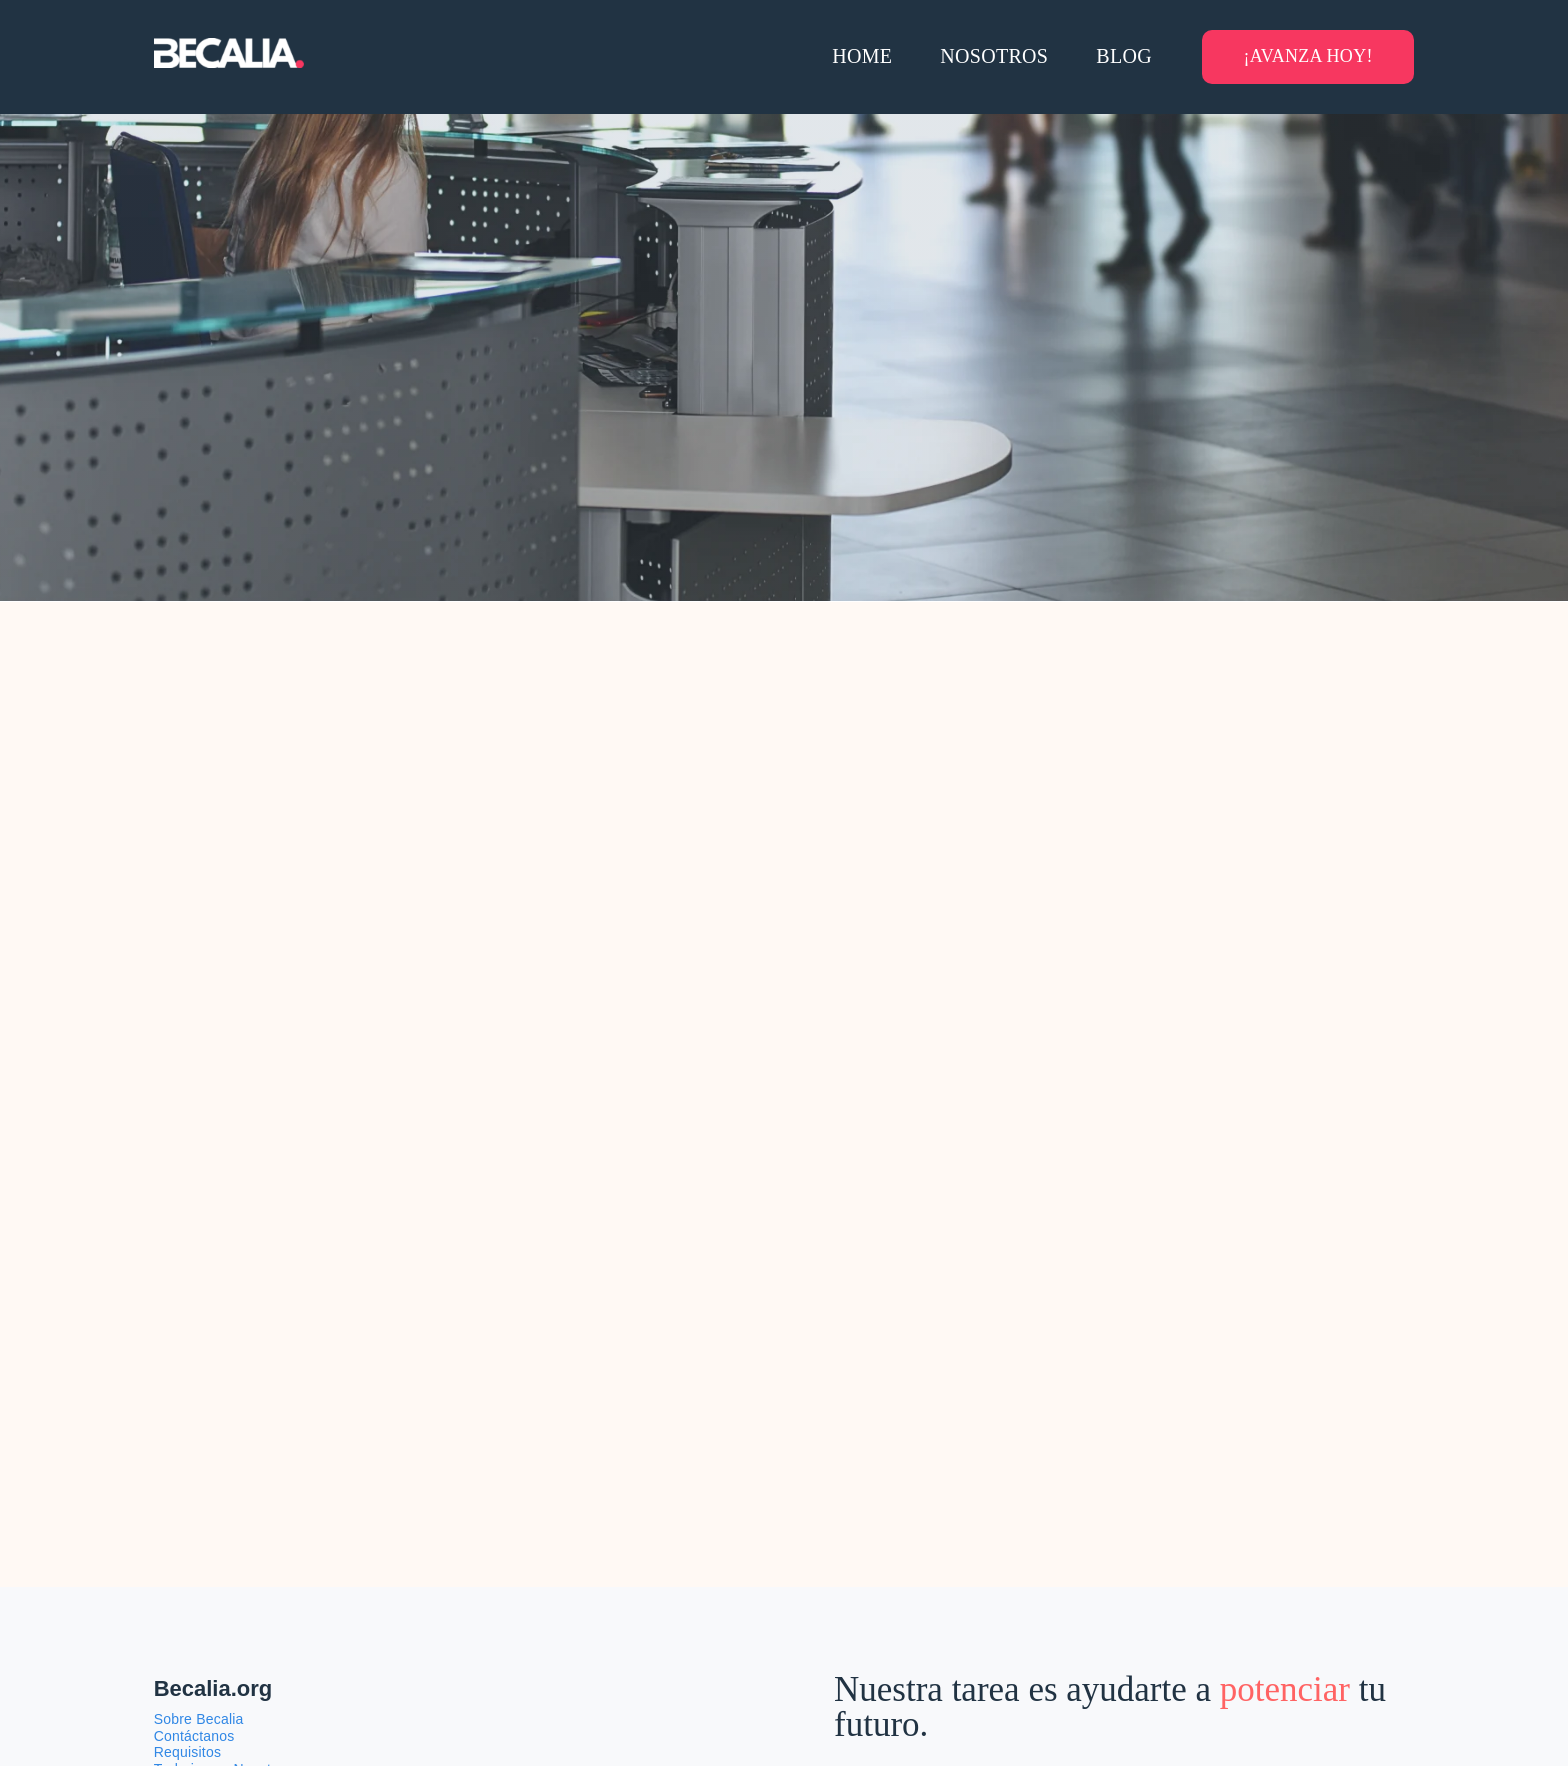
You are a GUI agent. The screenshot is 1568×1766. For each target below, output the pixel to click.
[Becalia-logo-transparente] (229, 48)
